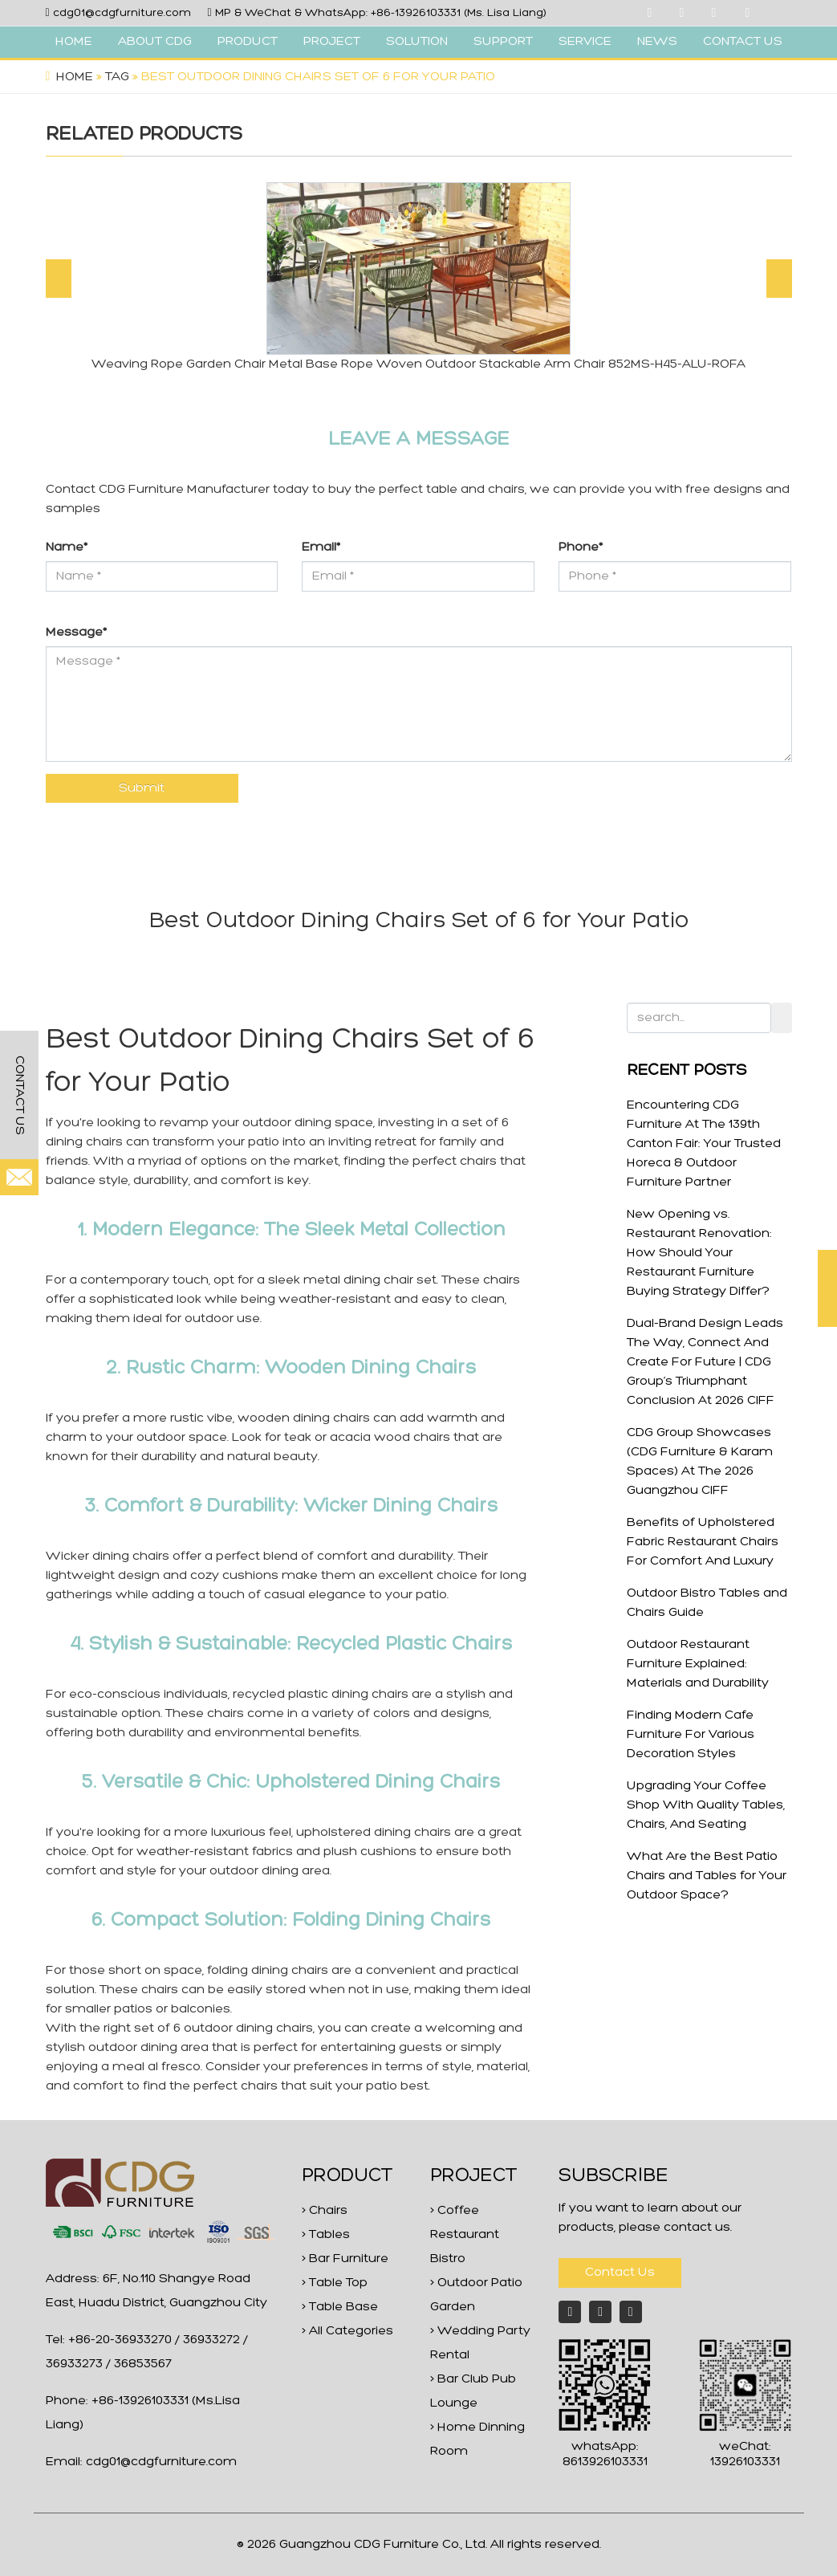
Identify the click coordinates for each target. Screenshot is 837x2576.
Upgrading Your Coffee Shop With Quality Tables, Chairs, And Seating (706, 1805)
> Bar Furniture (345, 2258)
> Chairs (324, 2210)
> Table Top (335, 2283)
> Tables (326, 2234)
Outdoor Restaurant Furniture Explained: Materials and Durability (698, 1664)
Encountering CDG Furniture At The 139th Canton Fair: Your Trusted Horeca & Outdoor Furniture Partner (704, 1144)
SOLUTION (417, 41)
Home (74, 77)
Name (66, 547)
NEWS (657, 41)
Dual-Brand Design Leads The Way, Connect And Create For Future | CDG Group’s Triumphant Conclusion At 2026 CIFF (705, 1362)
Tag (117, 77)
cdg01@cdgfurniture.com (122, 13)
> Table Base (340, 2307)
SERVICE (585, 41)
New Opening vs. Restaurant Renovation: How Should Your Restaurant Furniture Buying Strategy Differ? (699, 1253)
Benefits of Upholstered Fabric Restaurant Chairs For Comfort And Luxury (702, 1542)
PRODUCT (247, 41)
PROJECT (331, 41)
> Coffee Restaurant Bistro (464, 2234)
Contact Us (620, 2272)
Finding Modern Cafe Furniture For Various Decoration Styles (690, 1734)
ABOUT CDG (155, 41)
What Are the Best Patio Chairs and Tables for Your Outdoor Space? (706, 1876)
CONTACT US (742, 41)
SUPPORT (503, 41)
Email (321, 547)
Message (76, 632)
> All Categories (347, 2331)
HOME (73, 41)
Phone (581, 547)
